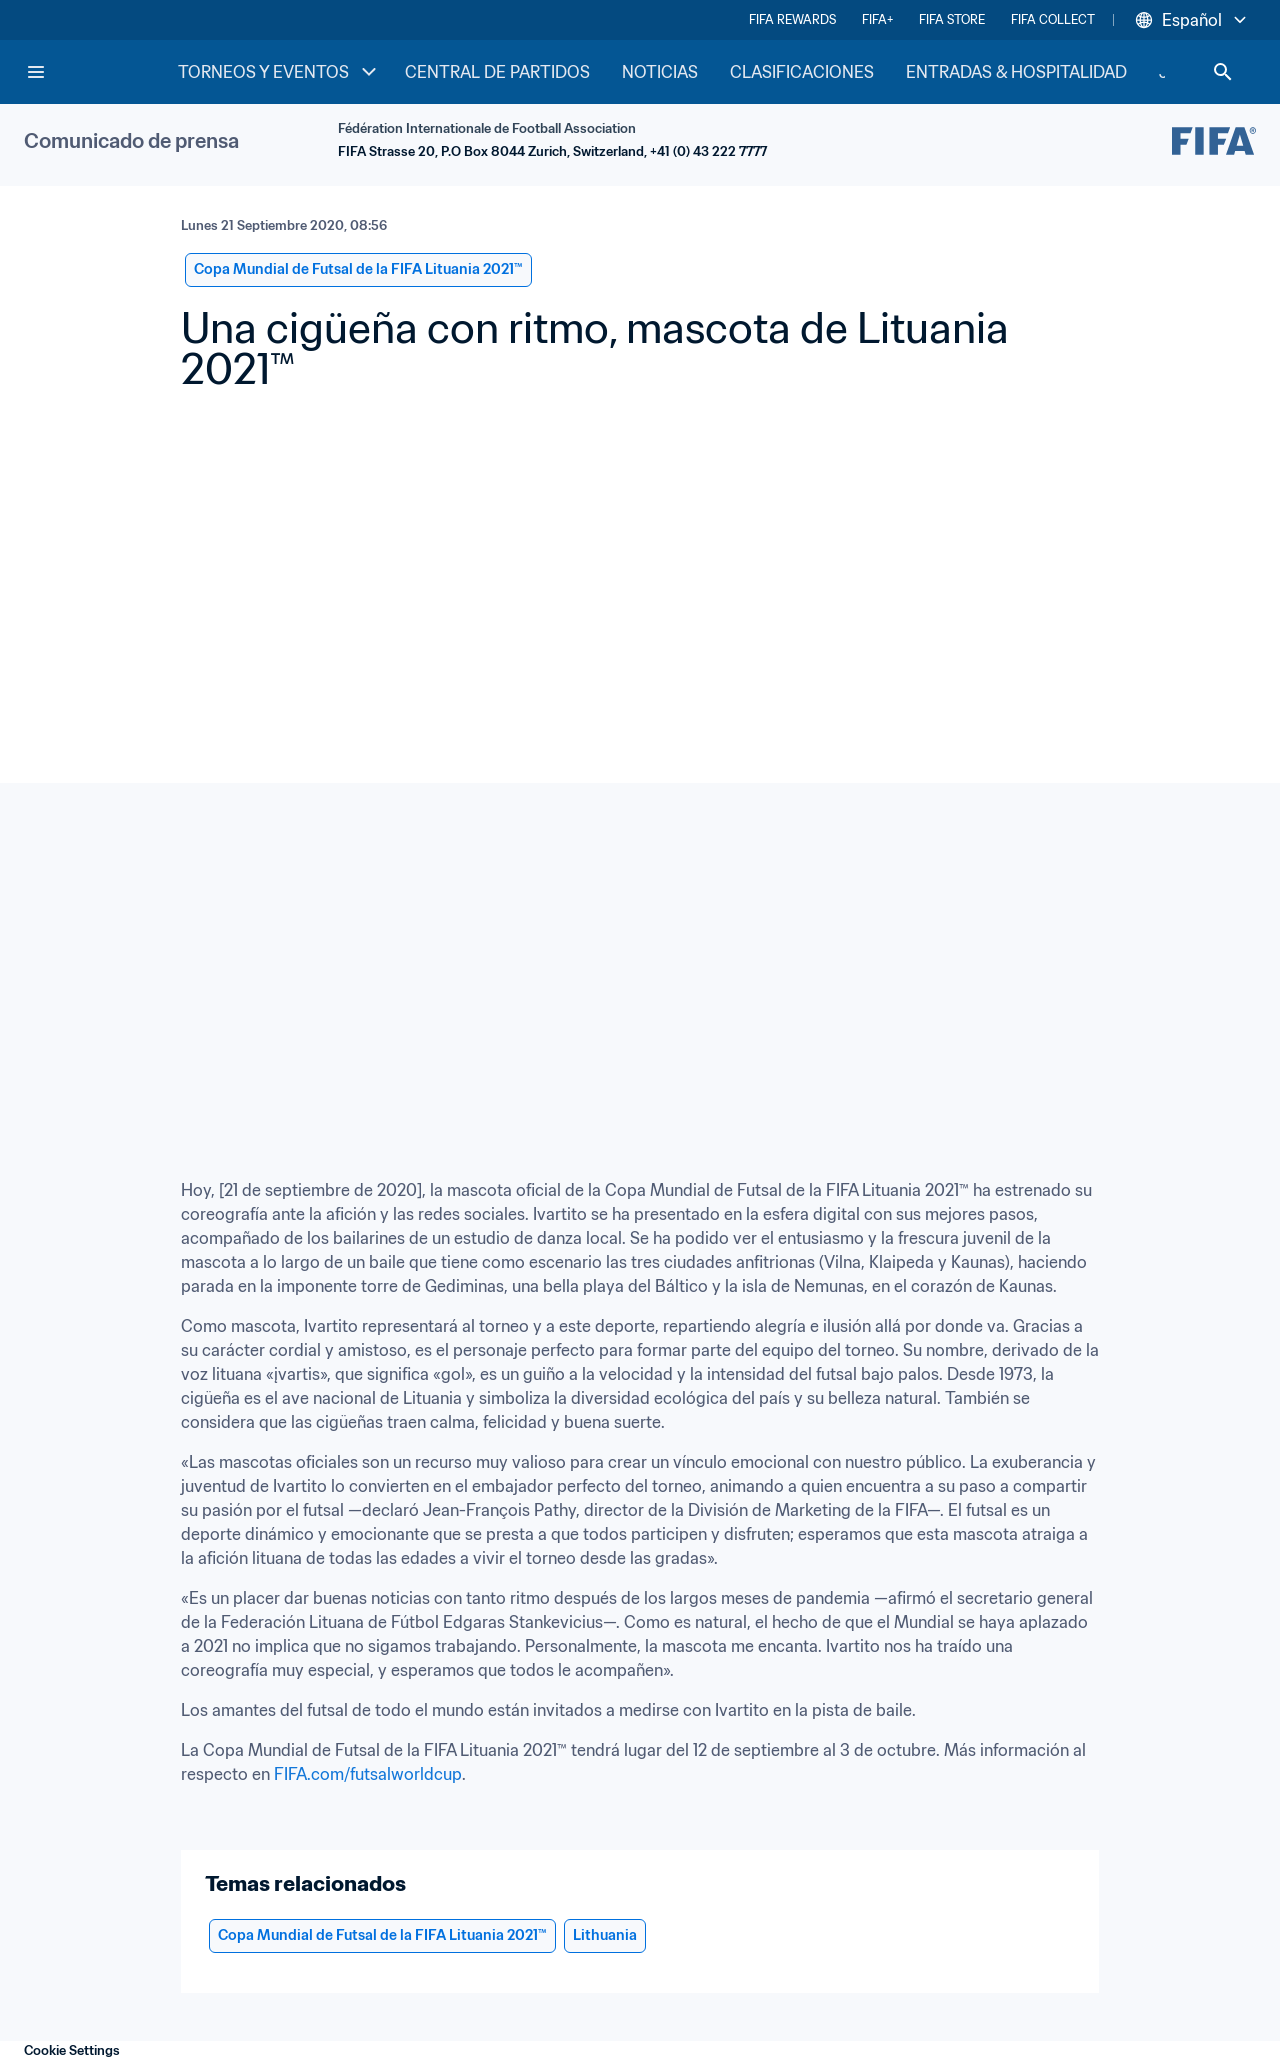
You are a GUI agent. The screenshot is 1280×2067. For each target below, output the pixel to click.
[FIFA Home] (101, 72)
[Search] (1223, 72)
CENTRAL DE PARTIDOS (497, 72)
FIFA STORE (952, 19)
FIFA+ (877, 19)
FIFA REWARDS (792, 19)
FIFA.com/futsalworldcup (368, 1774)
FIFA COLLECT (1053, 19)
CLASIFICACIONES (802, 72)
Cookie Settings (72, 2050)
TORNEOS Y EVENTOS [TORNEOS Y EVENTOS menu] (279, 72)
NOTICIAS (660, 72)
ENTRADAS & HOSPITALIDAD (1016, 72)
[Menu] (36, 72)
